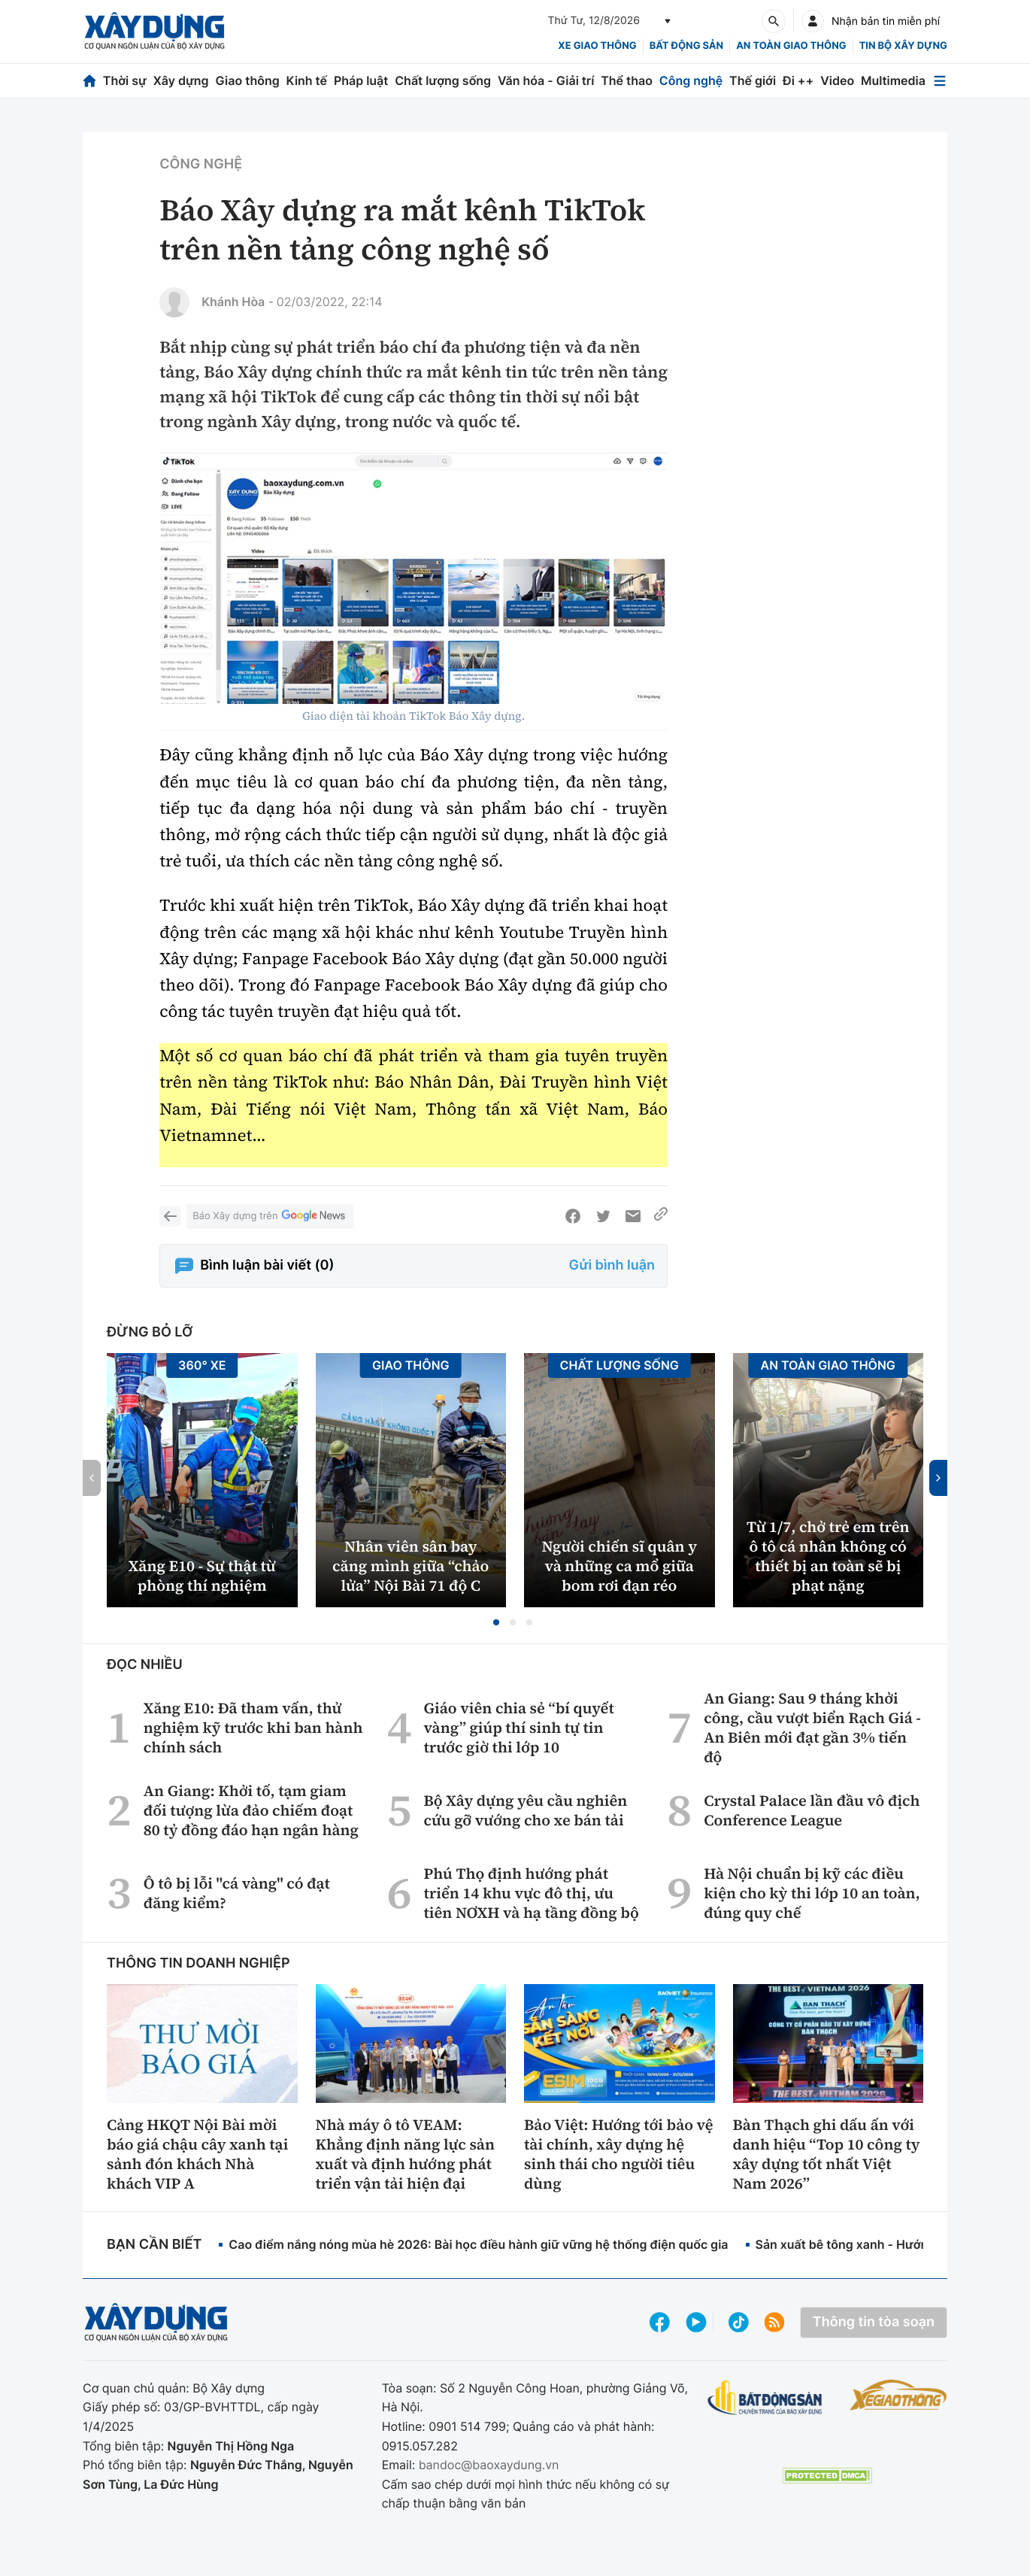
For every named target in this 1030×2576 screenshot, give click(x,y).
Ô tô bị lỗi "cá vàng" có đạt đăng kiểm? (237, 1893)
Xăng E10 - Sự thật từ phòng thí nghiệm (202, 1575)
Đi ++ (798, 80)
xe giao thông (597, 46)
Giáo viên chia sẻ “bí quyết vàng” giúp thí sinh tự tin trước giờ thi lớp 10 (518, 1727)
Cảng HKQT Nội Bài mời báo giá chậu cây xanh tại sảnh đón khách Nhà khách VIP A (197, 2154)
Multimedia (893, 80)
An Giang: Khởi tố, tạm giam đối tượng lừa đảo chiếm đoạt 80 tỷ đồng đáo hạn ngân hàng (251, 1810)
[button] (496, 1622)
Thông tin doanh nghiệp (198, 1963)
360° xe (202, 1365)
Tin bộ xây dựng (903, 46)
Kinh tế (307, 80)
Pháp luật (361, 80)
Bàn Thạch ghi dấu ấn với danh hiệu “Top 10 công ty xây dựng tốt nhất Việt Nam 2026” (826, 2154)
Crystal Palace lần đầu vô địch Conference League (811, 1810)
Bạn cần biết (154, 2245)
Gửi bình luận (612, 1265)
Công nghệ (691, 80)
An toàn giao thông (791, 46)
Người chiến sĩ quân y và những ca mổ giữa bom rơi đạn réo (619, 1566)
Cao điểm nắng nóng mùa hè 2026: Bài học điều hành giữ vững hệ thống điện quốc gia (478, 2244)
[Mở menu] (939, 81)
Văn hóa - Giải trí (546, 80)
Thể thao (627, 80)
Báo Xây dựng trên (269, 1216)
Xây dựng (181, 80)
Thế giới (752, 80)
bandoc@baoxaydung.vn (489, 2464)
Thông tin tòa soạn (874, 2322)
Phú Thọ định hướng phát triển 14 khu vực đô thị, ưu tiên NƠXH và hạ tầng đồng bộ (530, 1893)
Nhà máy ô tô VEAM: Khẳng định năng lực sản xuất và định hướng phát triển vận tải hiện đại (405, 2154)
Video (837, 80)
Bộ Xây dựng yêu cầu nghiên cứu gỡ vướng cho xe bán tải (525, 1810)
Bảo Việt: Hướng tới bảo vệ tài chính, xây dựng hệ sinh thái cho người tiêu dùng (618, 2154)
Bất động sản (687, 46)
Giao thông (247, 80)
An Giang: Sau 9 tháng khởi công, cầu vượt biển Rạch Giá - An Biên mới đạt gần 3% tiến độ (812, 1728)
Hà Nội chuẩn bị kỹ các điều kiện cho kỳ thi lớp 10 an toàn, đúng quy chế (812, 1893)
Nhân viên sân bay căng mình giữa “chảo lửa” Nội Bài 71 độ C (410, 1566)
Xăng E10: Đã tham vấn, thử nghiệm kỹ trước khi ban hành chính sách (253, 1727)
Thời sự (125, 80)
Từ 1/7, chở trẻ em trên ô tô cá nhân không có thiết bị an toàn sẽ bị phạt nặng (828, 1556)
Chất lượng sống (443, 80)
